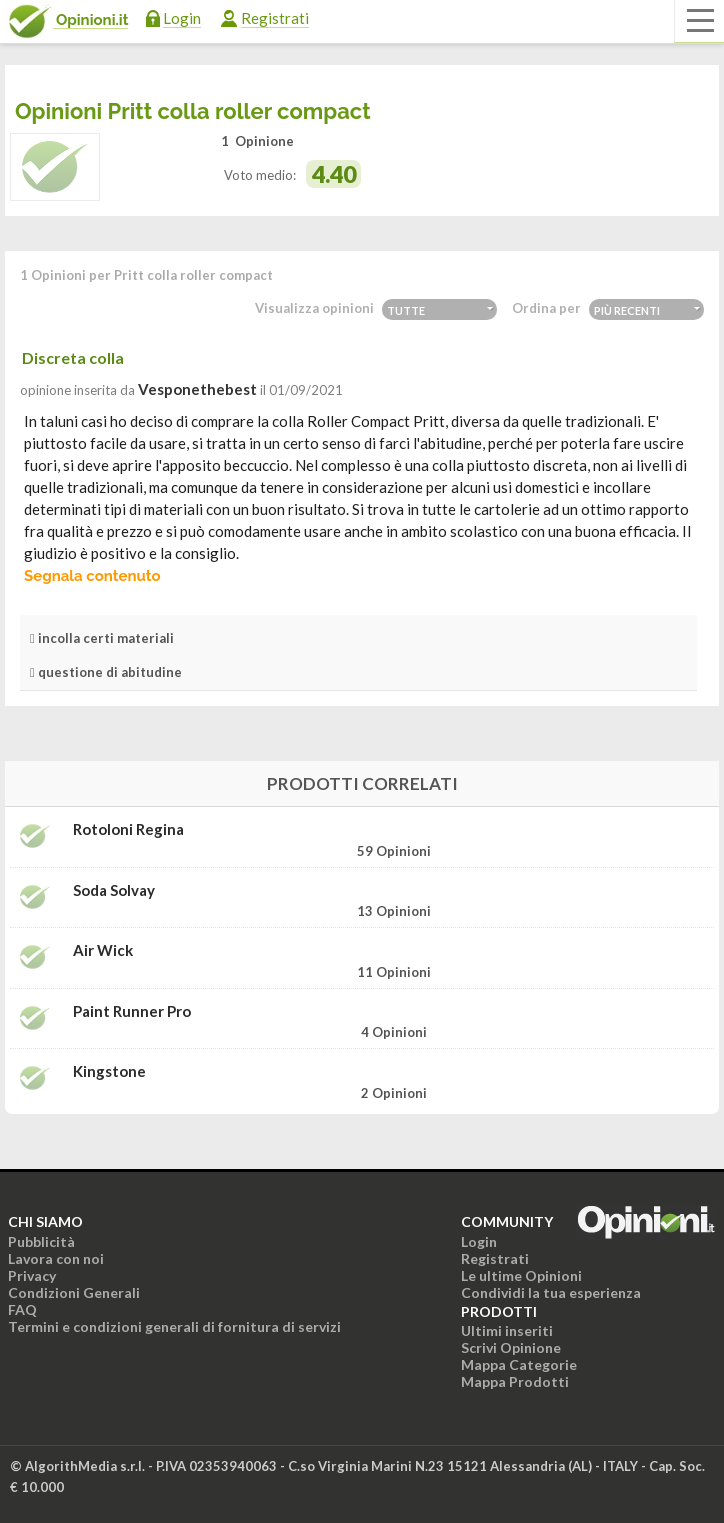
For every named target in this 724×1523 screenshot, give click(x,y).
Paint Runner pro (132, 1011)
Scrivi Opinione (511, 1347)
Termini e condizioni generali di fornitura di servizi (174, 1326)
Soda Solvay (114, 890)
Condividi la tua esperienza (551, 1292)
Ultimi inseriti (507, 1330)
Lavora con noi (56, 1258)
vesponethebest (197, 389)
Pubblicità (41, 1241)
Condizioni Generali (74, 1292)
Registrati (275, 18)
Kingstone (109, 1071)
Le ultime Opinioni (521, 1275)
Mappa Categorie (519, 1364)
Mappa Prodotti (515, 1381)
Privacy (32, 1275)
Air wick (103, 950)
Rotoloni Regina (128, 829)
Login (182, 18)
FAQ (22, 1309)
